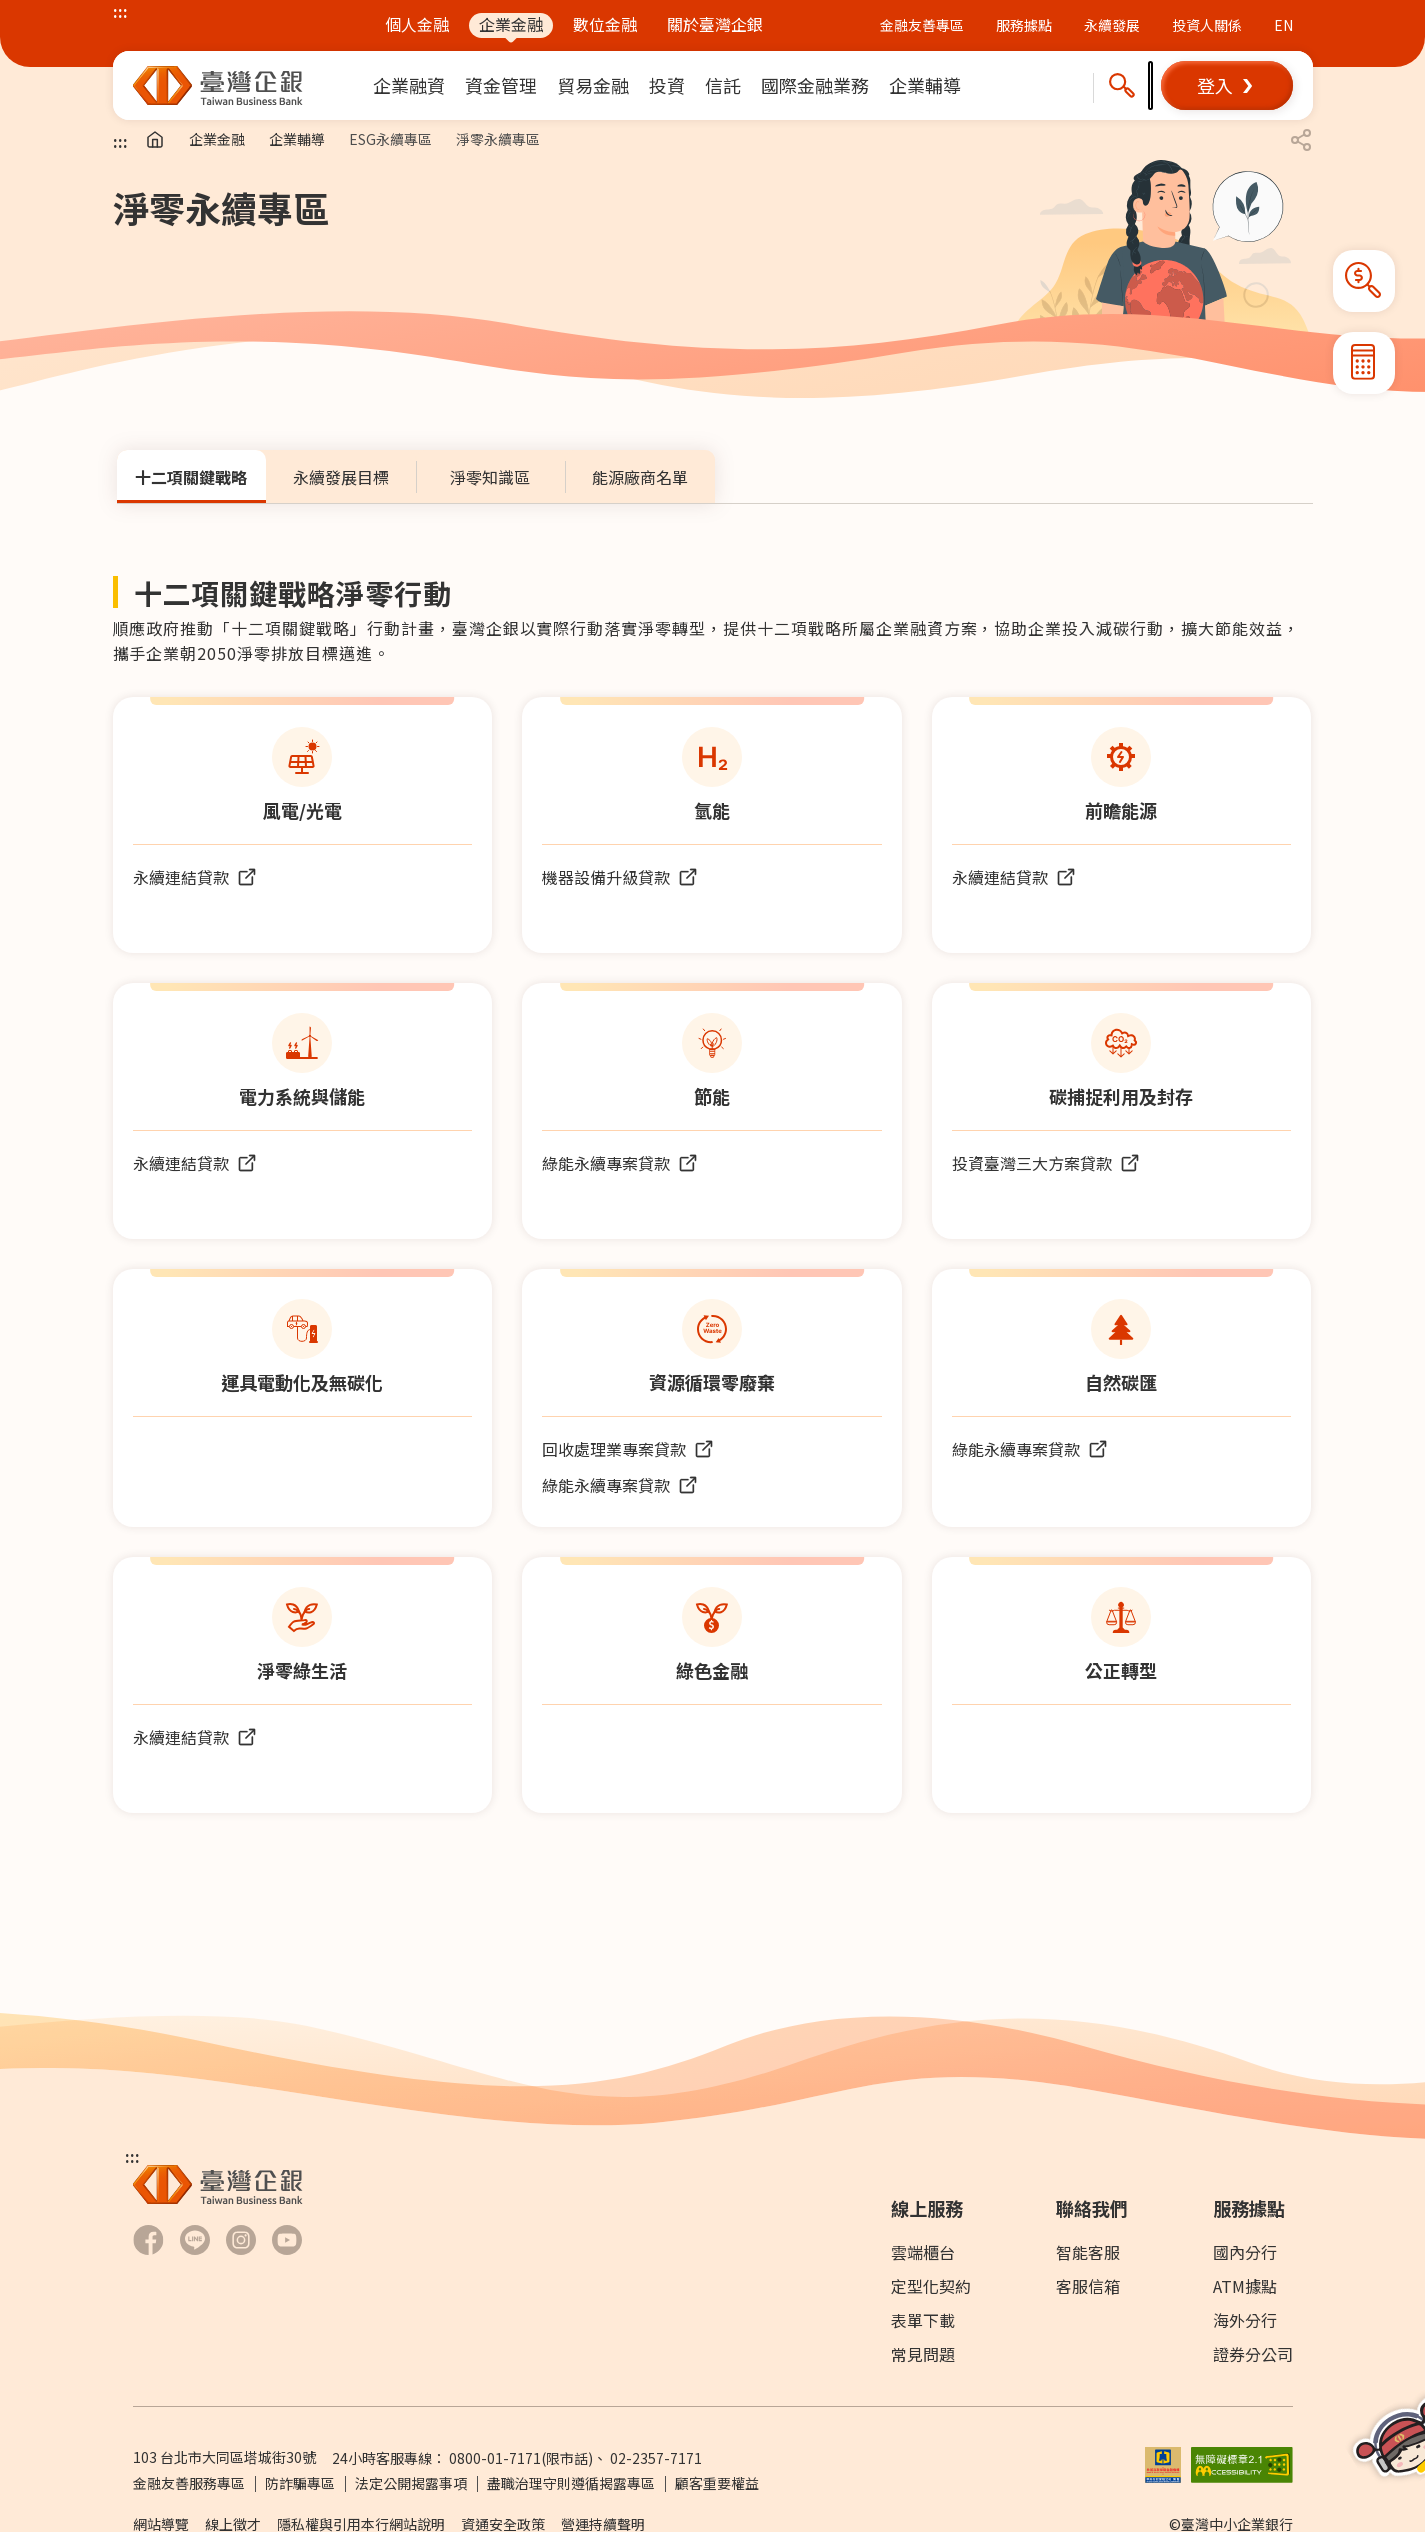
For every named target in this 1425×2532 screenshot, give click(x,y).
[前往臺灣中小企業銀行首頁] (218, 86)
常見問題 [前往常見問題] (923, 2354)
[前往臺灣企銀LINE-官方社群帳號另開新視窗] (195, 2240)
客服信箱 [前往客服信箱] (1088, 2286)
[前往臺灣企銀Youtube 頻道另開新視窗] (287, 2240)
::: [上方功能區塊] (120, 11)
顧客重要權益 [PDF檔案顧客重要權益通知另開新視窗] (717, 2483)
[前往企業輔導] (925, 85)
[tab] (192, 477)
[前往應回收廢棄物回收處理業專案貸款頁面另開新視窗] (628, 1449)
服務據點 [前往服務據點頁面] (1024, 25)
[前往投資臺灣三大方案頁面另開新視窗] (1046, 1163)
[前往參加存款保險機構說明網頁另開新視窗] (1163, 2462)
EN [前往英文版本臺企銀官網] (1283, 25)
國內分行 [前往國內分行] (1245, 2252)
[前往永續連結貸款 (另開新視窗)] (195, 877)
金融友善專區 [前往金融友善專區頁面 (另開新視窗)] (922, 25)
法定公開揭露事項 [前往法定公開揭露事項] (411, 2483)
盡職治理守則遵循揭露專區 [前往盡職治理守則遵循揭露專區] (571, 2483)
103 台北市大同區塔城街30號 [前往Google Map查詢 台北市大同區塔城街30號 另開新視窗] (224, 2457)
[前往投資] (667, 85)
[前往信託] (723, 85)
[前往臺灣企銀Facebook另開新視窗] (148, 2240)
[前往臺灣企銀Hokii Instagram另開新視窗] (241, 2240)
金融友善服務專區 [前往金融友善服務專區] (189, 2483)
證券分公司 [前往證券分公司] (1253, 2354)
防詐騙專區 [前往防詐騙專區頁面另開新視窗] (300, 2483)
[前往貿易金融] (593, 85)
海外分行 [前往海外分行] (1245, 2320)
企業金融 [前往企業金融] (511, 24)
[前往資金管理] (501, 85)
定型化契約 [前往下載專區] (931, 2286)
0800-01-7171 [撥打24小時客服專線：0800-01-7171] (495, 2458)
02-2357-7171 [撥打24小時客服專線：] (656, 2458)
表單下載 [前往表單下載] (923, 2320)
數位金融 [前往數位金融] (605, 24)
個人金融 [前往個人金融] (417, 24)
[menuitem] (409, 85)
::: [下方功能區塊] (132, 2156)
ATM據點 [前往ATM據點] (1245, 2286)
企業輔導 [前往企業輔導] (297, 139)
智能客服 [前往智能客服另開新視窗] (1088, 2252)
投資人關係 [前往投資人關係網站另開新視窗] (1207, 25)
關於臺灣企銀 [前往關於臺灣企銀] (715, 24)
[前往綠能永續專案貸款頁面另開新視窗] (620, 1163)
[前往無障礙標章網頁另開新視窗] (1242, 2462)
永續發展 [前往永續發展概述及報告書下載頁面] (1112, 25)
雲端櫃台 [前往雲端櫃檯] (923, 2252)
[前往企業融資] (409, 85)
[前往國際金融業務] (815, 85)
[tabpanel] (713, 1207)
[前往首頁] (155, 140)
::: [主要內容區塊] (120, 141)
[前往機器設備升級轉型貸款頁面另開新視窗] (620, 877)
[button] (1227, 85)
